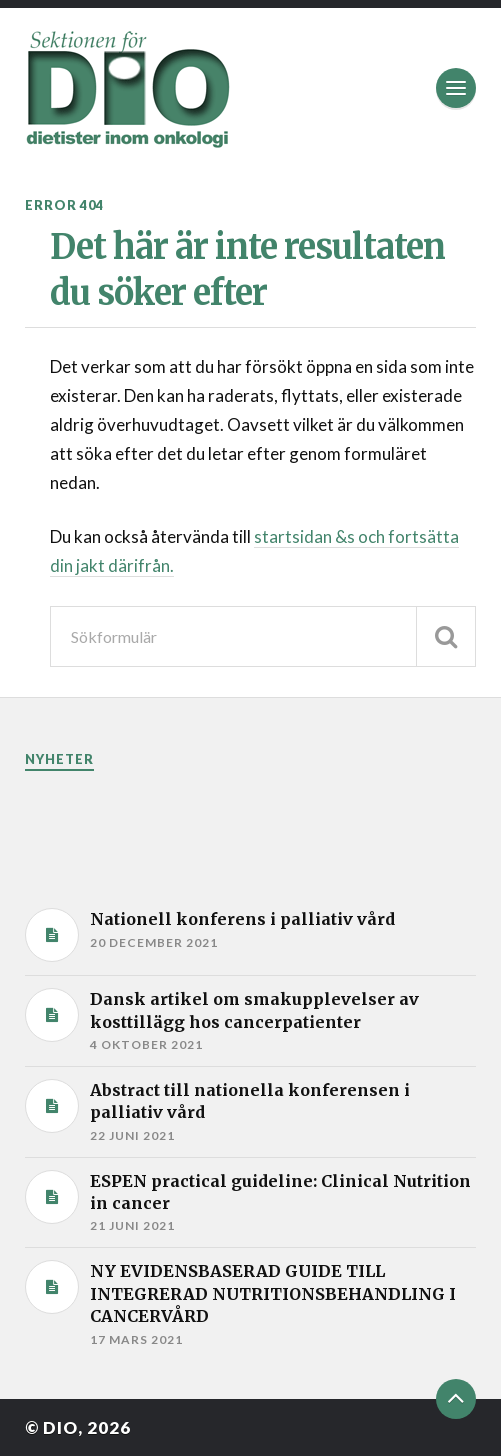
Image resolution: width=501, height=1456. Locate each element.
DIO (60, 1427)
